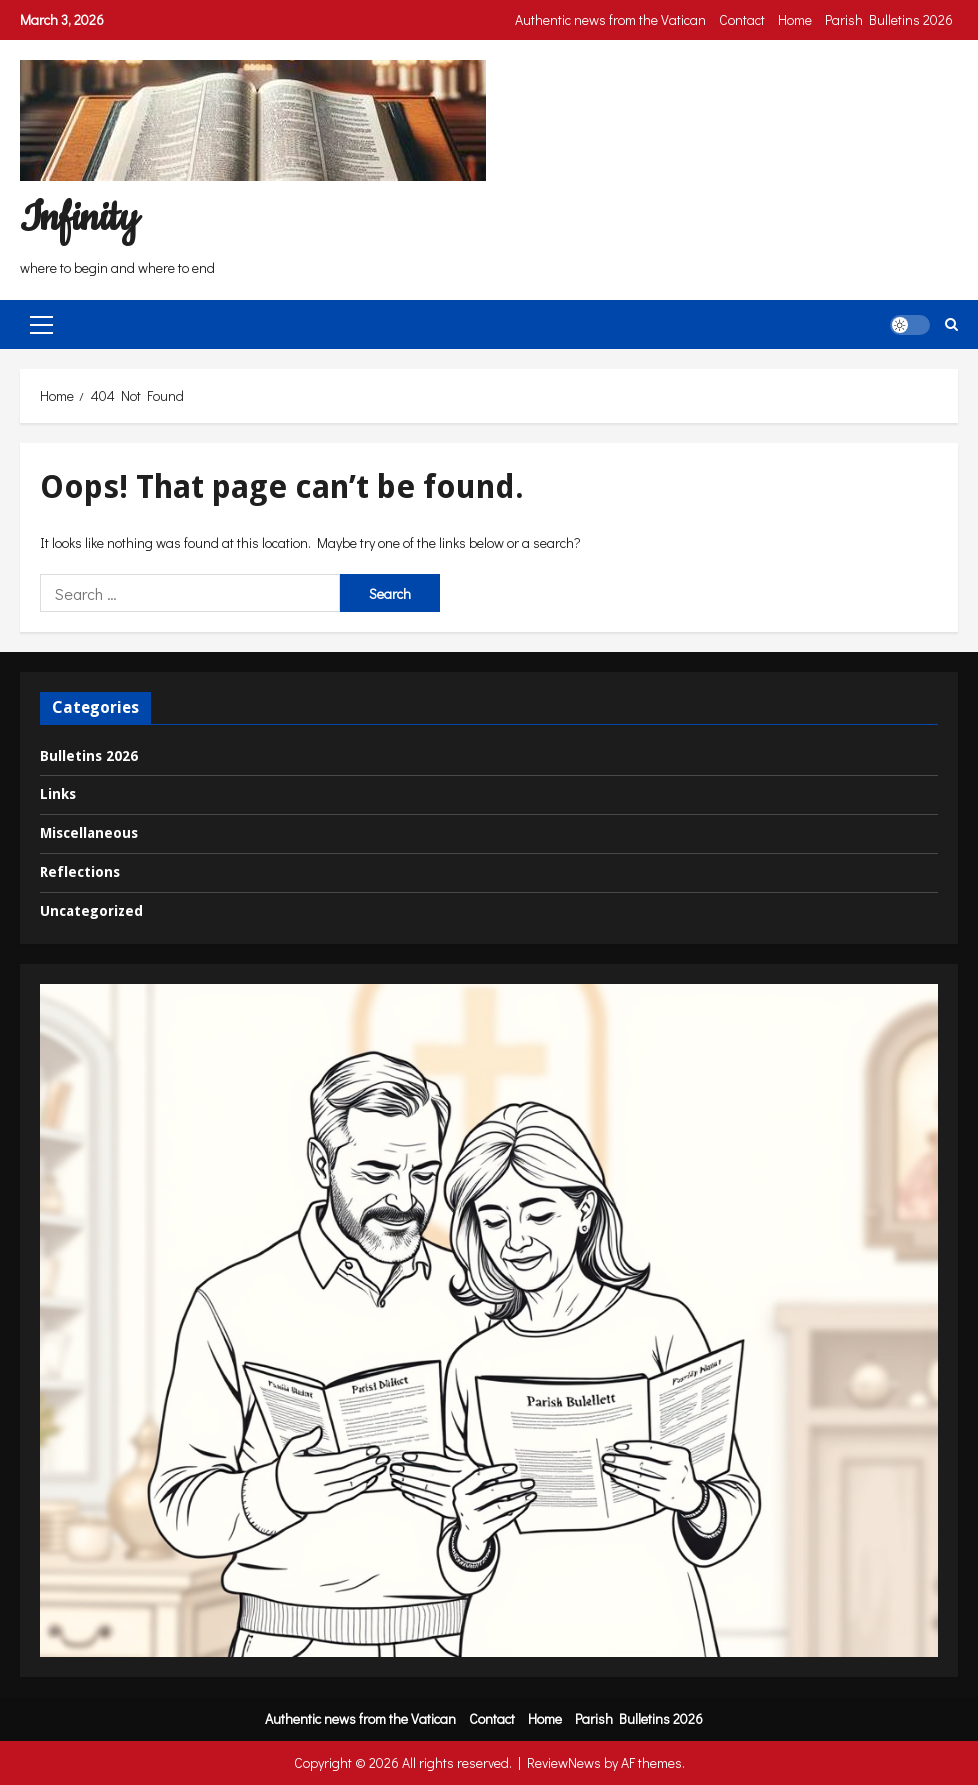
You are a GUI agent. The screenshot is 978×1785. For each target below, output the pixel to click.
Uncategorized (91, 911)
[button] (41, 324)
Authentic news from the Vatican (610, 19)
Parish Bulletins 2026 (889, 19)
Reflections (80, 872)
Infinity (79, 218)
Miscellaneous (89, 833)
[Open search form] (951, 324)
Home (795, 19)
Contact (742, 19)
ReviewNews (564, 1762)
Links (58, 794)
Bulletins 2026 (89, 756)
